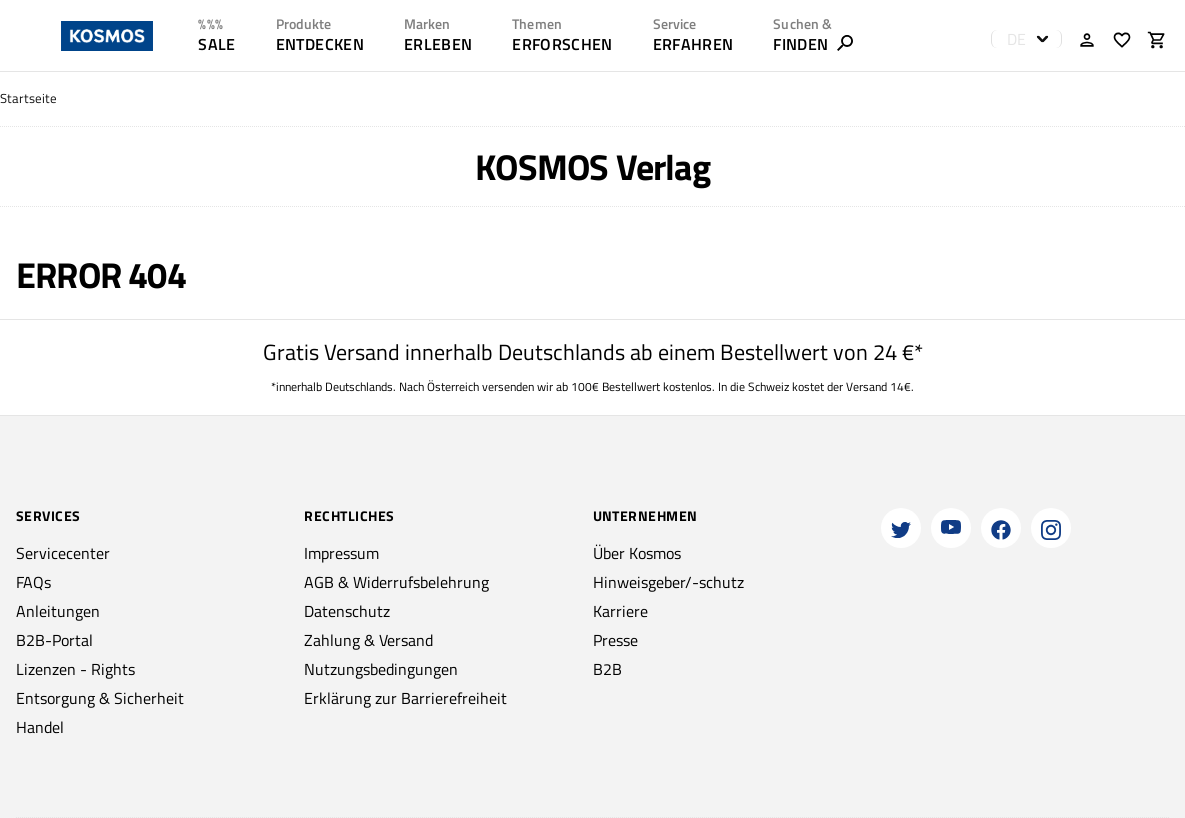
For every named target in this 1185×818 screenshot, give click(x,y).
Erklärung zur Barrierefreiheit (405, 698)
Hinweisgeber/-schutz (668, 582)
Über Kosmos (637, 553)
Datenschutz (347, 611)
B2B (607, 669)
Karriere (620, 611)
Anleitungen (58, 611)
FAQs (33, 582)
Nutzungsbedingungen (381, 669)
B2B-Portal (54, 640)
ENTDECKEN (320, 44)
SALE (216, 44)
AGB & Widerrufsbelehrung (396, 582)
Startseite (28, 98)
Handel (40, 727)
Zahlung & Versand (368, 640)
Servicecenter (63, 553)
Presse (615, 640)
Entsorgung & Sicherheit (100, 698)
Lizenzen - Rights (75, 669)
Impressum (341, 553)
